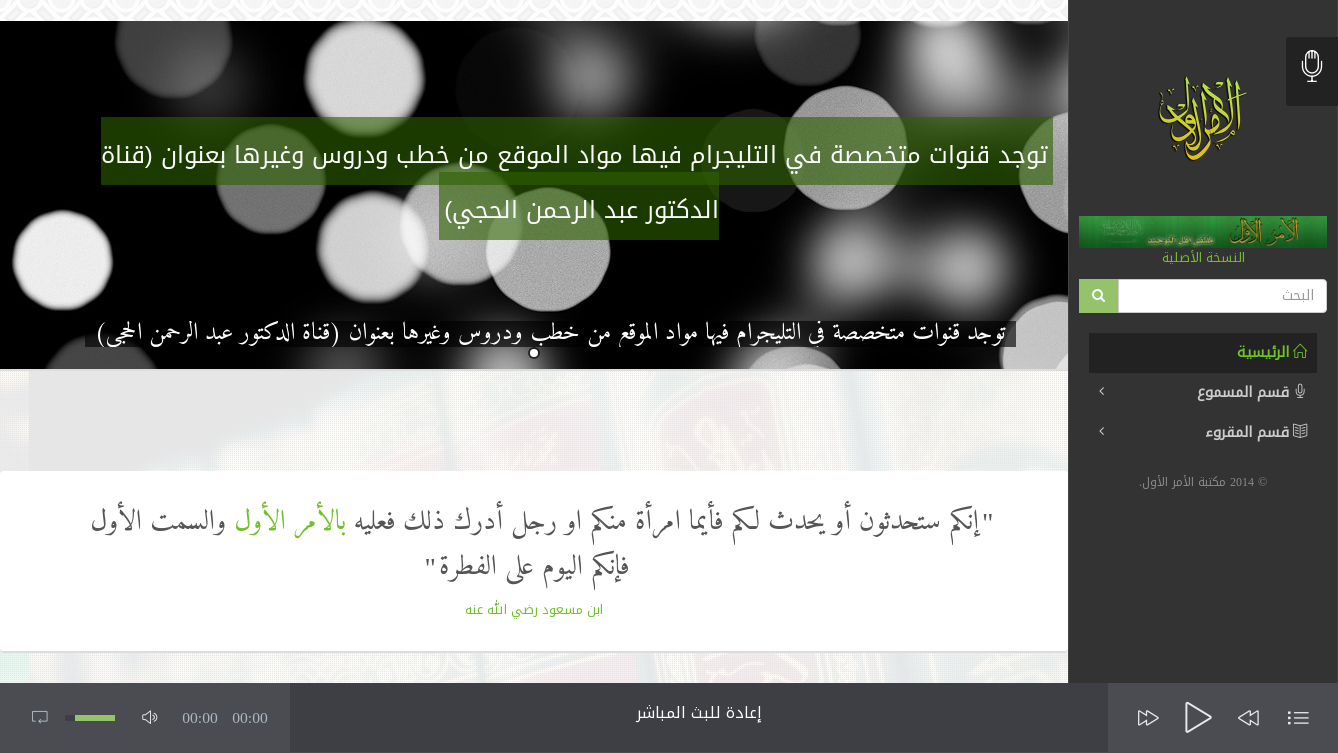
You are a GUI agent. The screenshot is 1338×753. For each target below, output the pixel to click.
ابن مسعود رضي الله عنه (534, 609)
